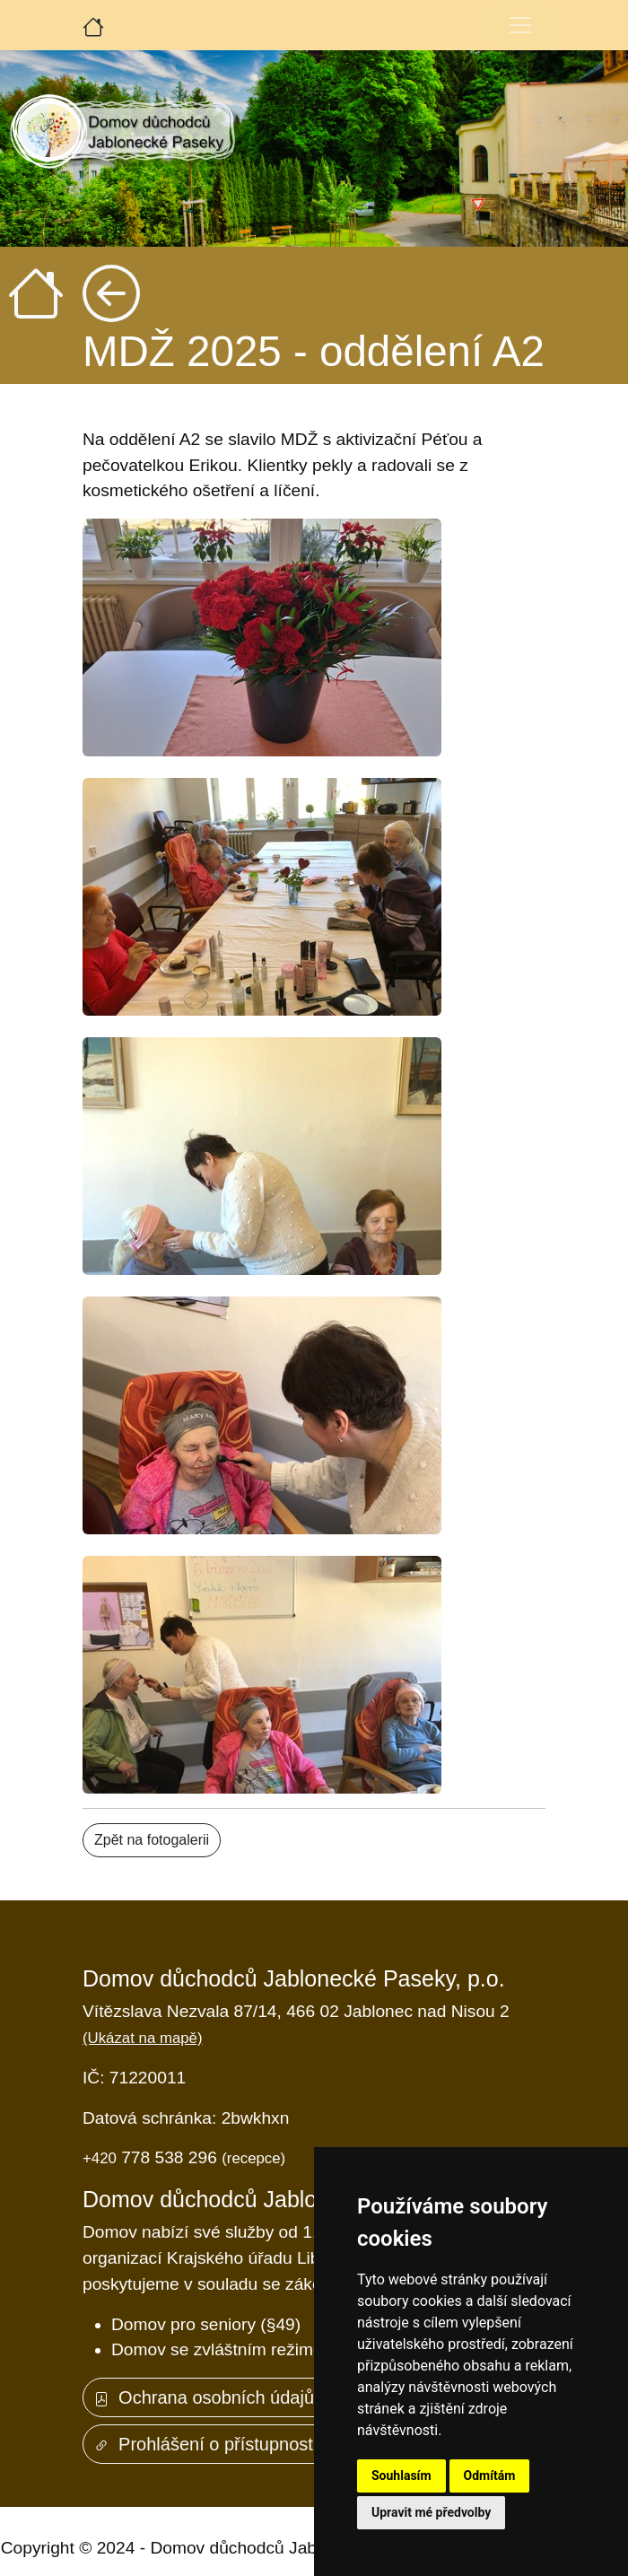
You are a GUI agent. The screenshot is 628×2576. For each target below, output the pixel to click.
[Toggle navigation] (520, 25)
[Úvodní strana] (93, 25)
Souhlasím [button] (401, 2475)
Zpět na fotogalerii (151, 1839)
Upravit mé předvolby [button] (431, 2512)
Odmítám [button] (490, 2475)
